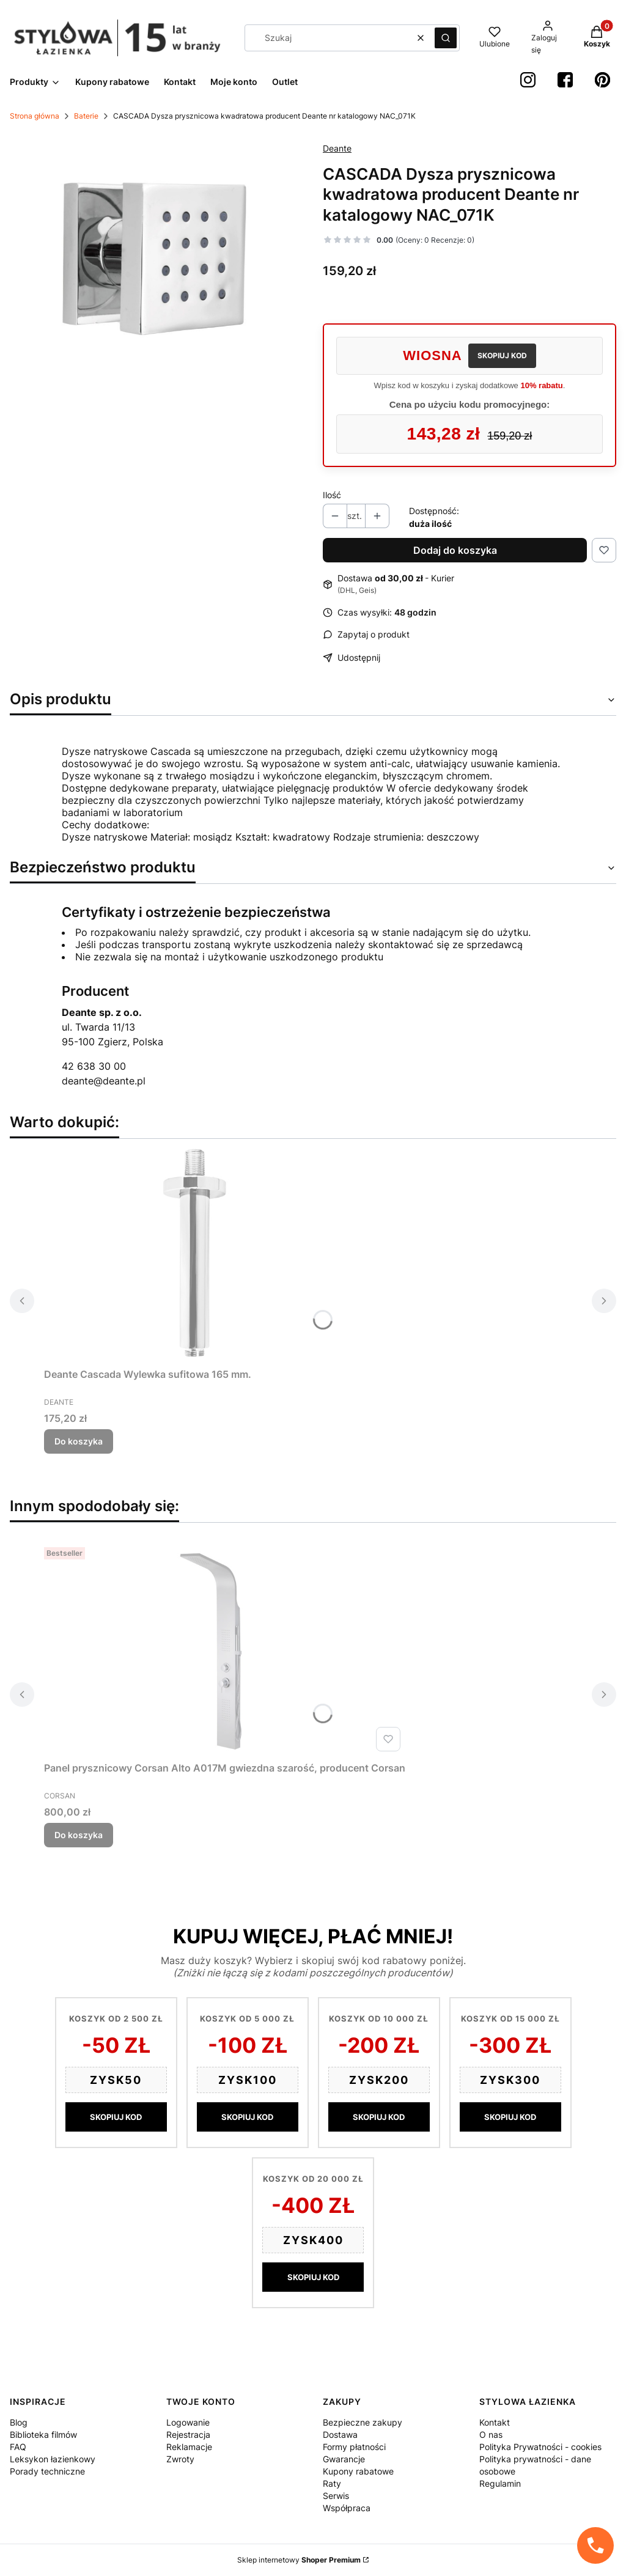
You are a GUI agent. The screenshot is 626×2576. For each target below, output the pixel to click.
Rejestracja (188, 2434)
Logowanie (188, 2422)
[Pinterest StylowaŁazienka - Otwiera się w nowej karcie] (602, 80)
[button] (446, 38)
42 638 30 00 (94, 1066)
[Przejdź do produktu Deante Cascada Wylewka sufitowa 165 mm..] (197, 1256)
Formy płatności (354, 2447)
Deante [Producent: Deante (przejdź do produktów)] (337, 148)
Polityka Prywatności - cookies (540, 2447)
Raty (332, 2483)
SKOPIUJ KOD (502, 355)
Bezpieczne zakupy (362, 2422)
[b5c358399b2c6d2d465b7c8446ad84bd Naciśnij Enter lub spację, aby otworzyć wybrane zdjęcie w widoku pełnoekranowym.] (156, 259)
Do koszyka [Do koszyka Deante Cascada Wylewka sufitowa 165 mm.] (78, 1441)
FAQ (18, 2447)
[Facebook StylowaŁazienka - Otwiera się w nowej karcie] (565, 80)
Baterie (86, 115)
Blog (19, 2422)
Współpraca (346, 2508)
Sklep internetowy (299, 2559)
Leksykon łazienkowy (52, 2459)
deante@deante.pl (103, 1081)
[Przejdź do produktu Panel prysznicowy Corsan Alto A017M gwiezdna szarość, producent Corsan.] (225, 1649)
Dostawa (340, 2434)
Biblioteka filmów (43, 2434)
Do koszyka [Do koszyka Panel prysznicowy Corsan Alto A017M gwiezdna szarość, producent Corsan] (78, 1835)
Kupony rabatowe (358, 2471)
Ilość (332, 495)
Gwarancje (344, 2459)
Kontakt (494, 2422)
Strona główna (34, 115)
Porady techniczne (47, 2471)
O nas (491, 2434)
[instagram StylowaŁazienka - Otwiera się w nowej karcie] (528, 80)
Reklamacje (189, 2447)
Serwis (336, 2495)
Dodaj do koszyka (455, 550)
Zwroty (180, 2459)
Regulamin (500, 2483)
